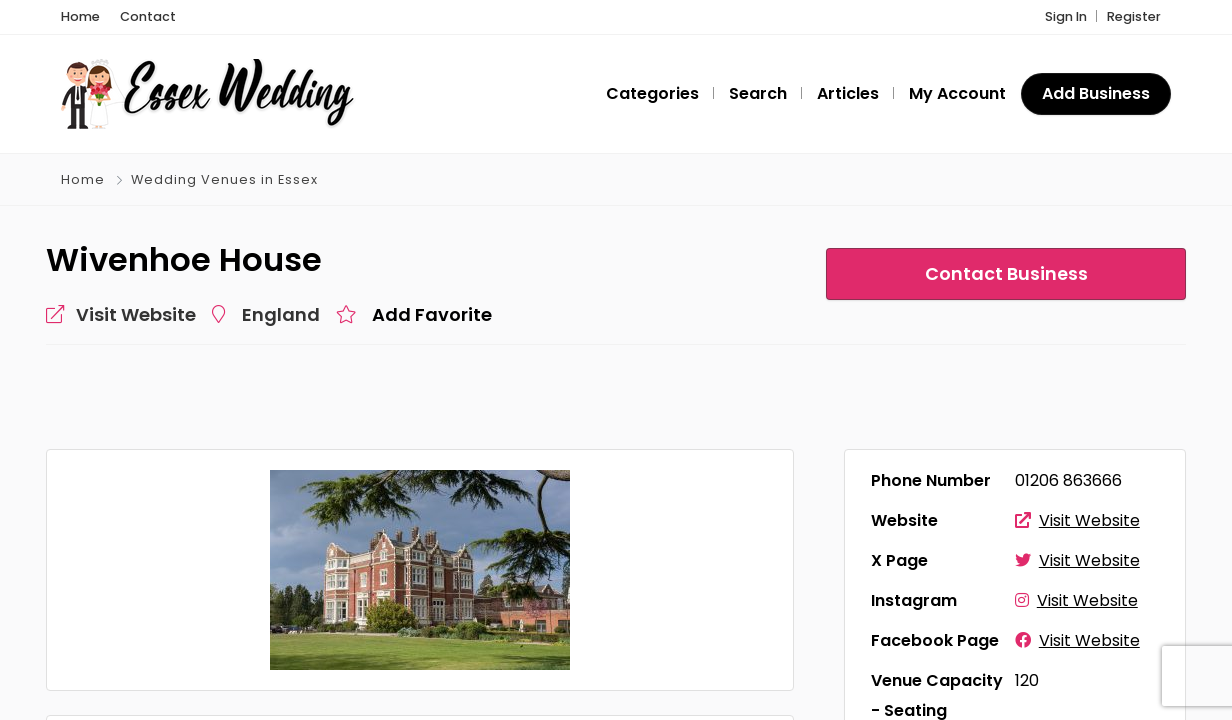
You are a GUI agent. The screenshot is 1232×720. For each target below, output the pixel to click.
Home (83, 180)
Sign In (1066, 17)
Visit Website (1077, 521)
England (281, 315)
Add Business (1096, 94)
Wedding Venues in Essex (224, 180)
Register (1134, 17)
